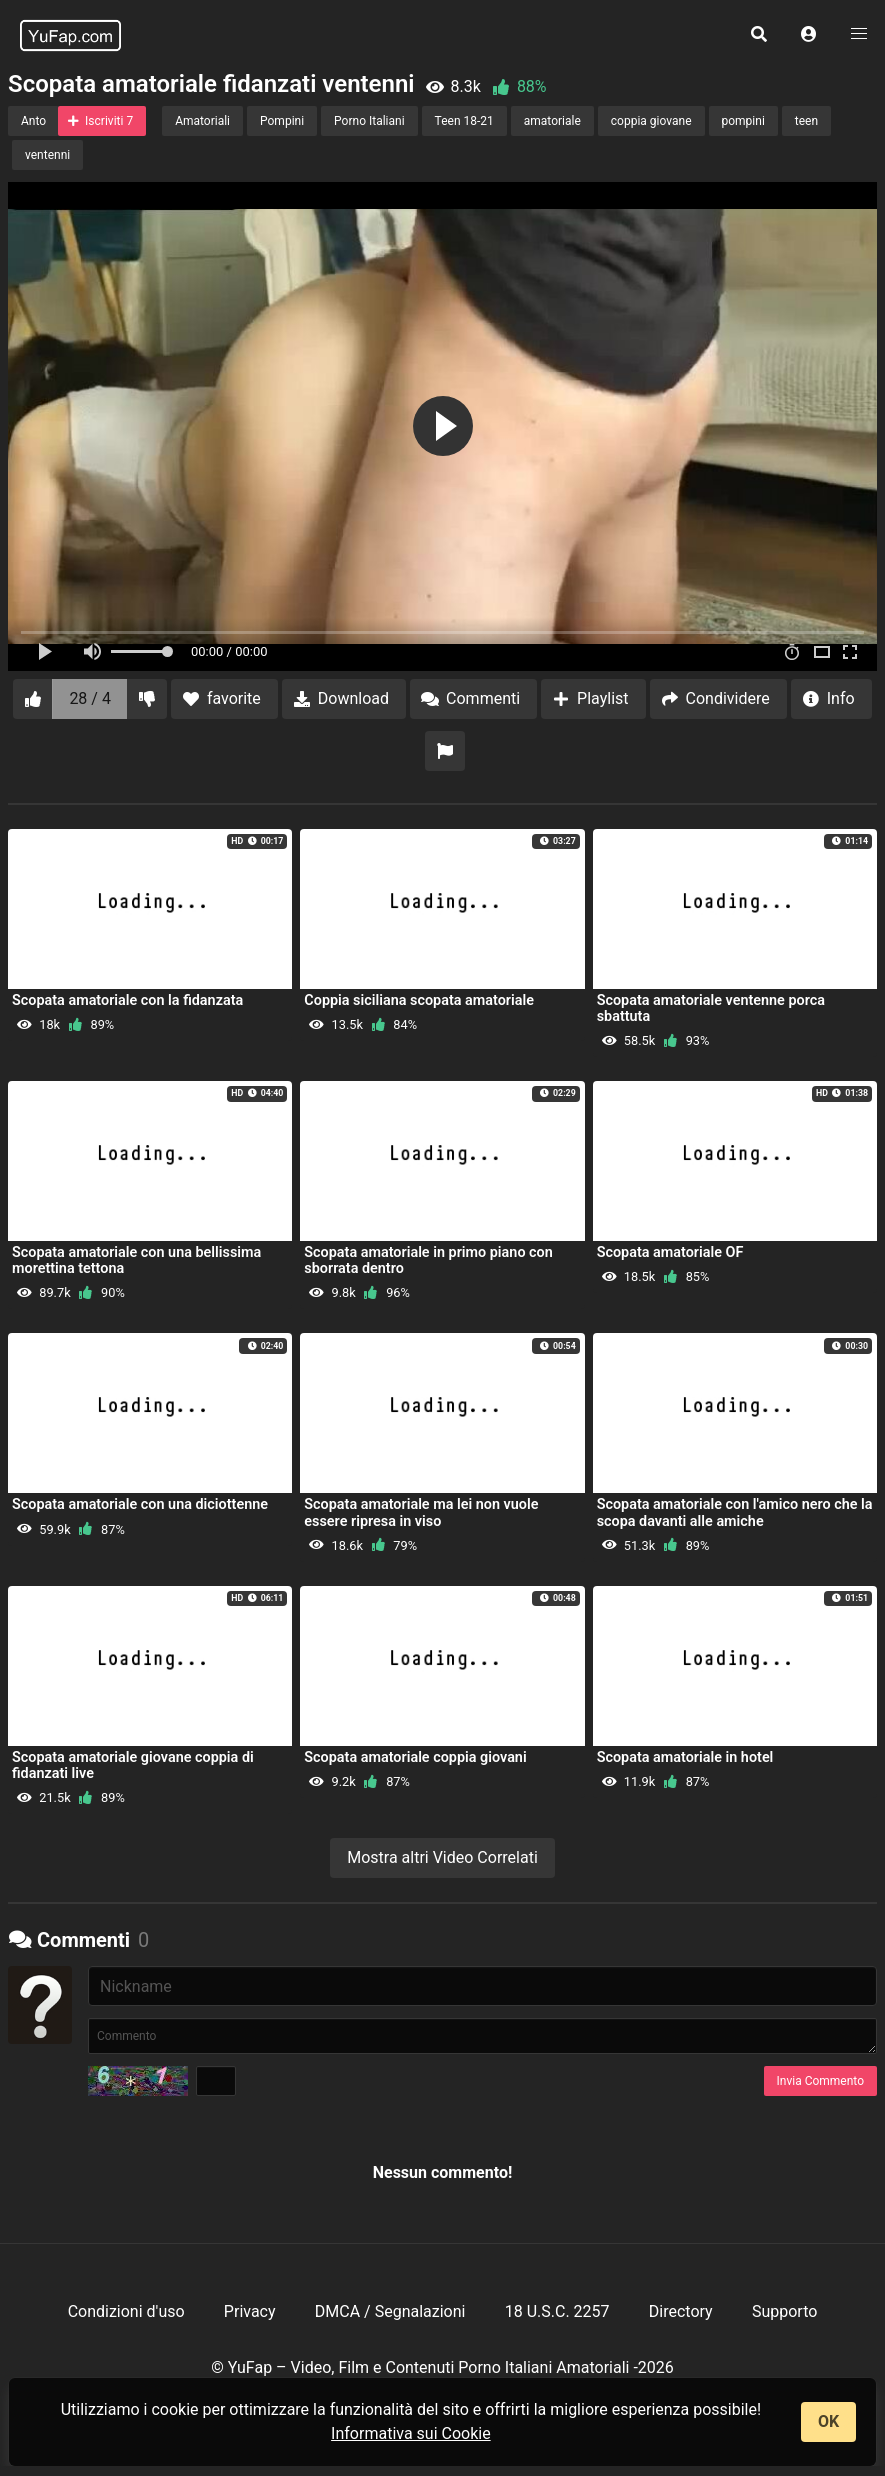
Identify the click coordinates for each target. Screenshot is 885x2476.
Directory (681, 2311)
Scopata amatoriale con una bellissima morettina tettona (136, 1260)
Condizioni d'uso (126, 2311)
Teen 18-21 (464, 121)
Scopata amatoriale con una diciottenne (140, 1504)
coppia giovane (651, 121)
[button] (809, 35)
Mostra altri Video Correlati (442, 1857)
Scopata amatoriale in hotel (685, 1757)
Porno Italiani (369, 121)
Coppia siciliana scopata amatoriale (419, 1000)
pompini (743, 121)
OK (828, 2421)
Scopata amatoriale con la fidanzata (127, 1000)
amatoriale (552, 121)
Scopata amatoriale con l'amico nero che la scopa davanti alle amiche (735, 1512)
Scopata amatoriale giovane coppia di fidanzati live (133, 1765)
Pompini (282, 121)
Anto (33, 121)
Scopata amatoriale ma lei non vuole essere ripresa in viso (421, 1512)
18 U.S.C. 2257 (557, 2311)
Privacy (250, 2311)
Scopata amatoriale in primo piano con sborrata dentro (428, 1260)
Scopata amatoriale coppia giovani (415, 1757)
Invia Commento (820, 2081)
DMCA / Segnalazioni (390, 2311)
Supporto (784, 2311)
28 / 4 (90, 698)
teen (806, 121)
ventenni (47, 155)
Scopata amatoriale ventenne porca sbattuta (711, 1008)
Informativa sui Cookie (411, 2433)
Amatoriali (202, 121)
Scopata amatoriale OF (670, 1252)
